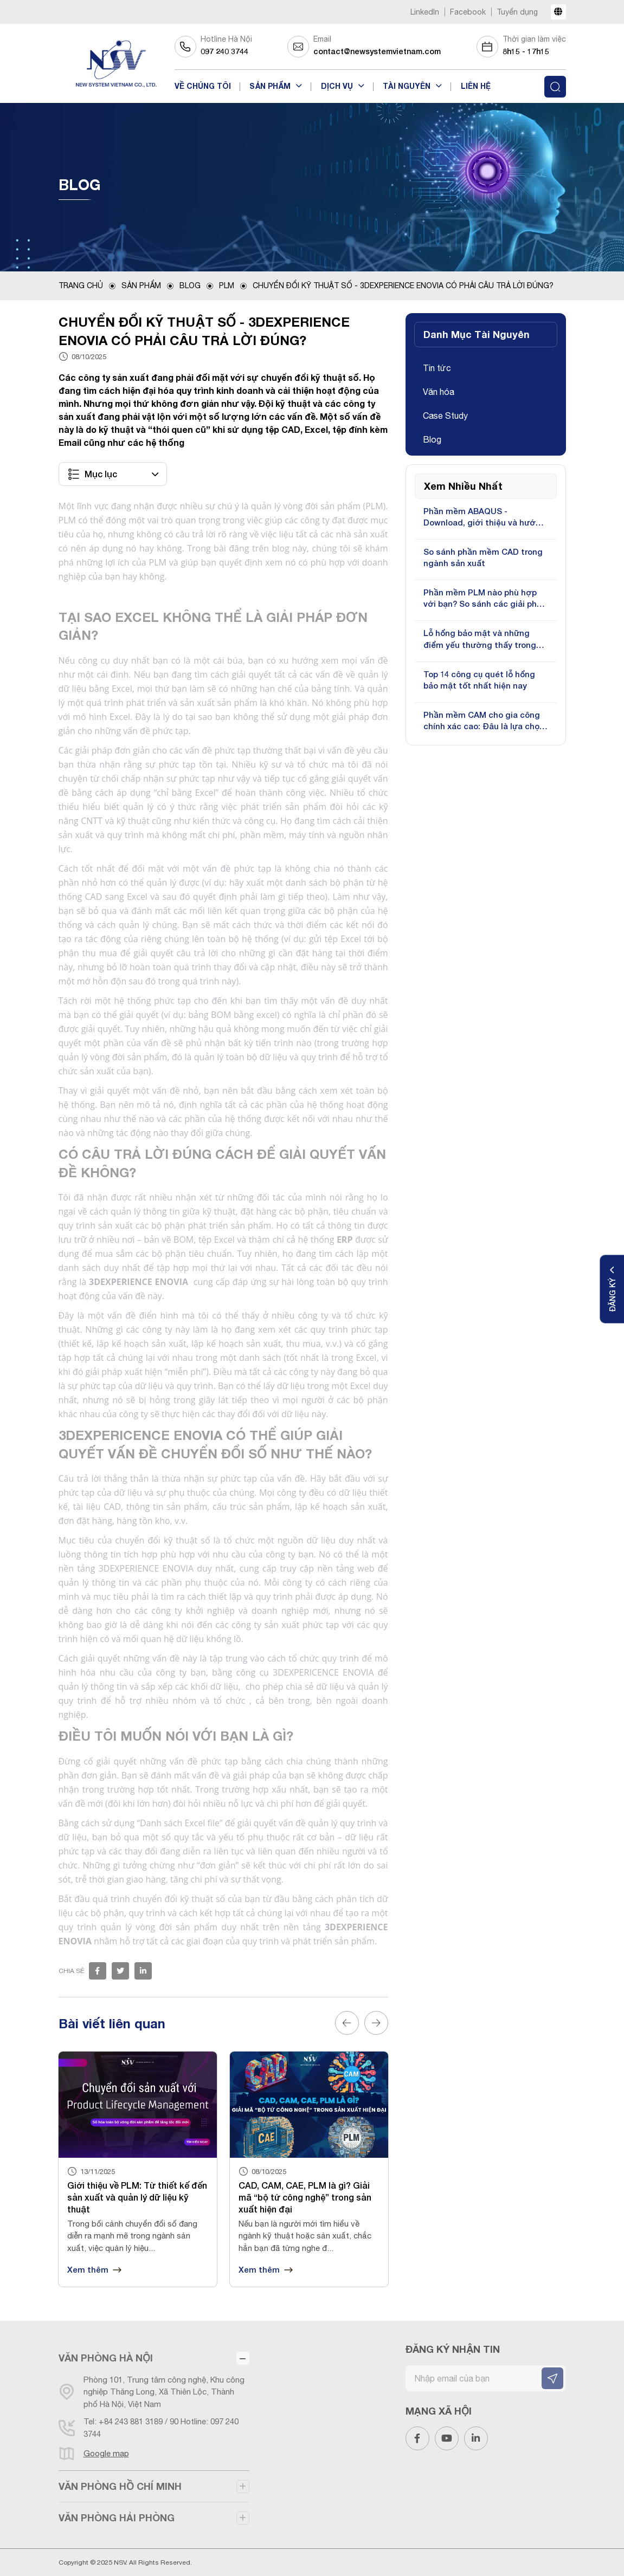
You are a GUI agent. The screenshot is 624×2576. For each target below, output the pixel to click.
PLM (226, 285)
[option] (137, 2169)
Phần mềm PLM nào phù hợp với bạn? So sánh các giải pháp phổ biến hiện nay (484, 598)
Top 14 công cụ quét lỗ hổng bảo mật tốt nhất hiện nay (479, 679)
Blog (190, 285)
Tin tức (437, 368)
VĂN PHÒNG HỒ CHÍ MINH (120, 2486)
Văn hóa (438, 392)
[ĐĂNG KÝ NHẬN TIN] (552, 2378)
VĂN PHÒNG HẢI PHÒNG (117, 2517)
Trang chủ (81, 285)
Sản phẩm (271, 85)
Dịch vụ (338, 85)
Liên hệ (476, 85)
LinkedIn (424, 12)
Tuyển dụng (517, 12)
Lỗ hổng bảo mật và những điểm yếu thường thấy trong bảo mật (479, 639)
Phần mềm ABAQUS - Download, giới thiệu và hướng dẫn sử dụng (484, 517)
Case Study (445, 415)
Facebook (468, 12)
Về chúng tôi (203, 85)
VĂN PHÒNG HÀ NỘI (106, 2358)
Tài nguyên (408, 85)
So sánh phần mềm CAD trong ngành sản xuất (483, 557)
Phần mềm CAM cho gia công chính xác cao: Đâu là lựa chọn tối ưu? (483, 721)
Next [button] (376, 2023)
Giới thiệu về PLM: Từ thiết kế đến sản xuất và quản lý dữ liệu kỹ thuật (137, 2197)
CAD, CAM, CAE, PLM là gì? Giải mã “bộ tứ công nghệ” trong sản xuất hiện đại (305, 2197)
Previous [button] (347, 2023)
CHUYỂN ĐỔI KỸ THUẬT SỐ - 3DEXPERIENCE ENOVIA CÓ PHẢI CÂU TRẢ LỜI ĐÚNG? (403, 285)
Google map (106, 2453)
